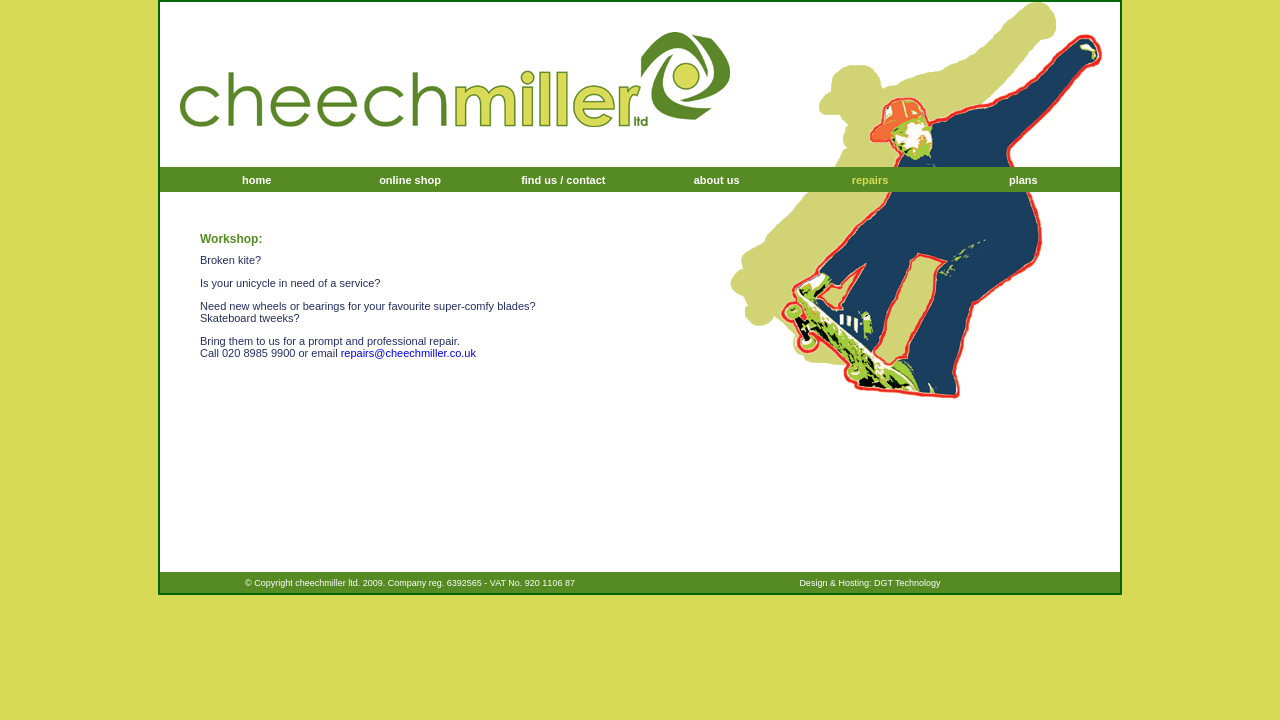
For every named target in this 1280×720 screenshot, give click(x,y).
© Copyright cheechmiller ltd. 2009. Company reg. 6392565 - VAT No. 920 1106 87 (410, 583)
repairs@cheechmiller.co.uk (408, 353)
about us (717, 180)
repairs (870, 180)
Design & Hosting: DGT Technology (869, 583)
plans (1023, 180)
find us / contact (563, 180)
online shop (410, 180)
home (256, 180)
